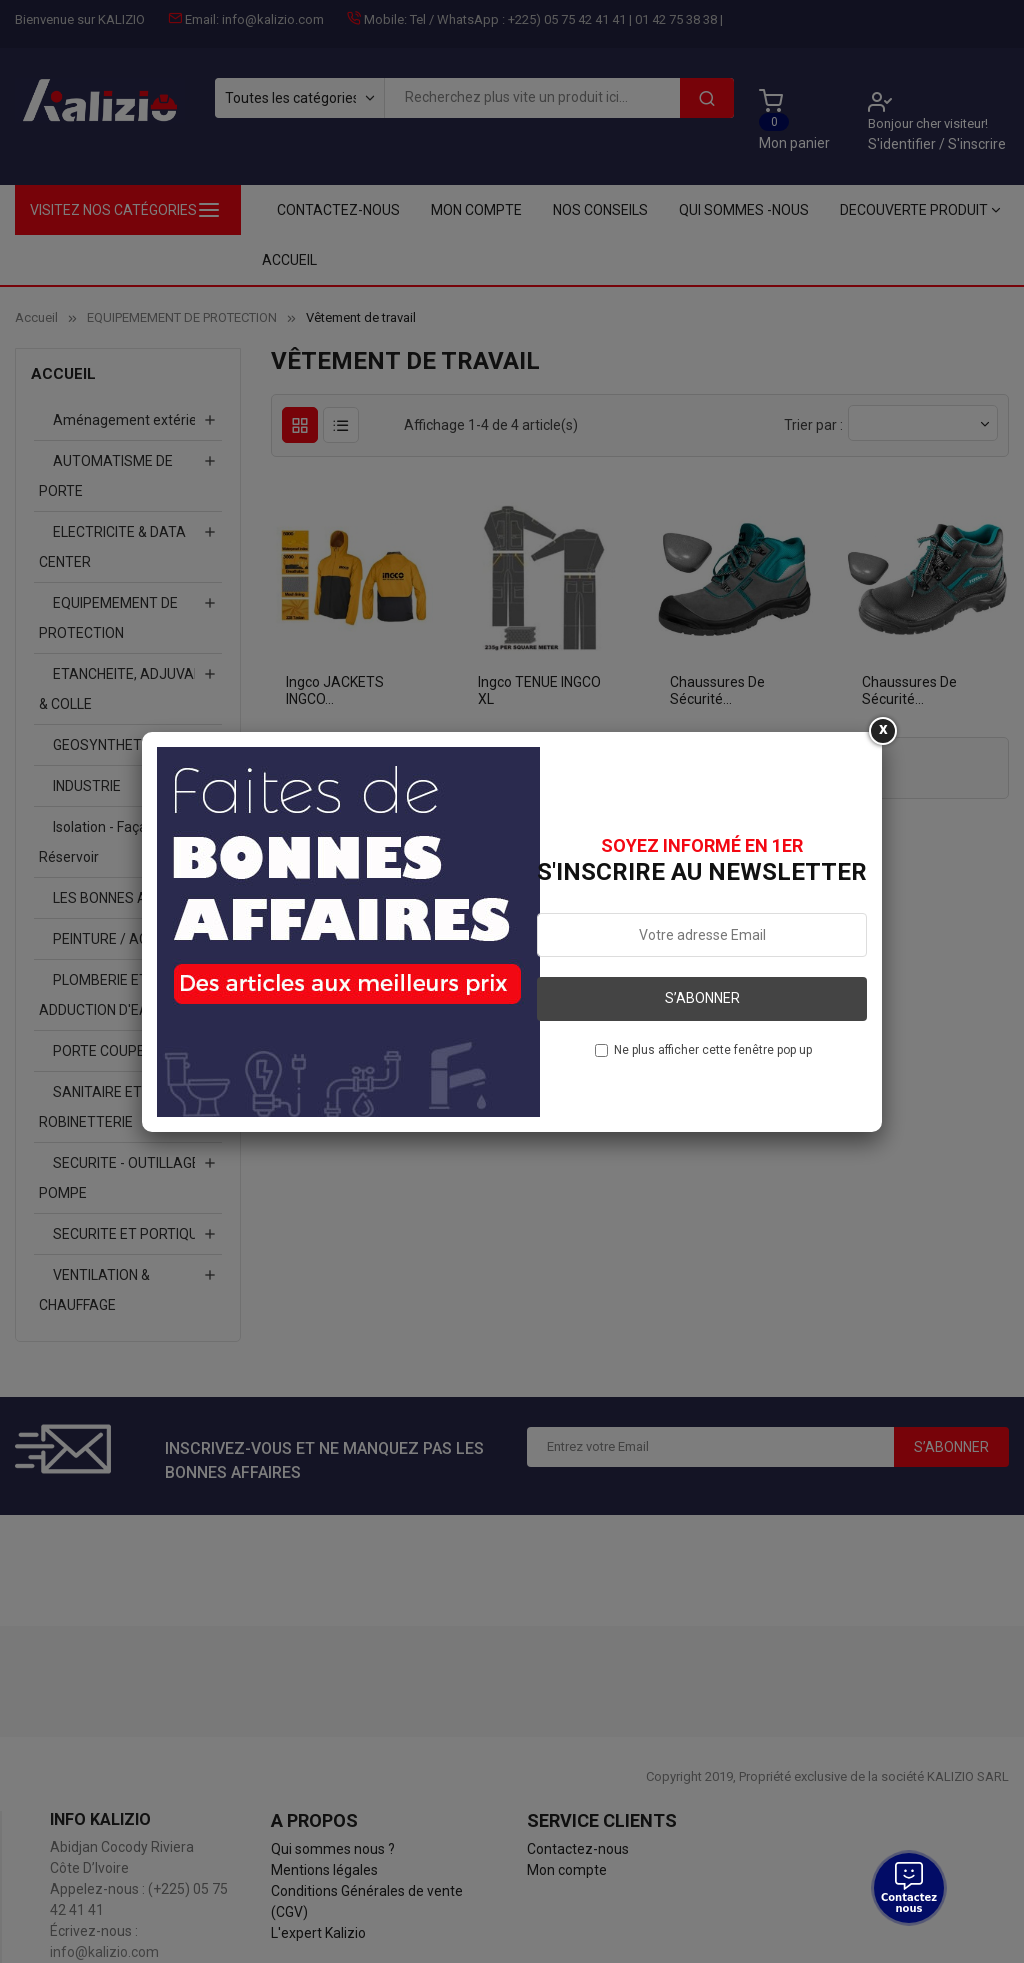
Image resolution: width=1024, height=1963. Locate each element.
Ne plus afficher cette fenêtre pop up (713, 1050)
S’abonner (702, 998)
